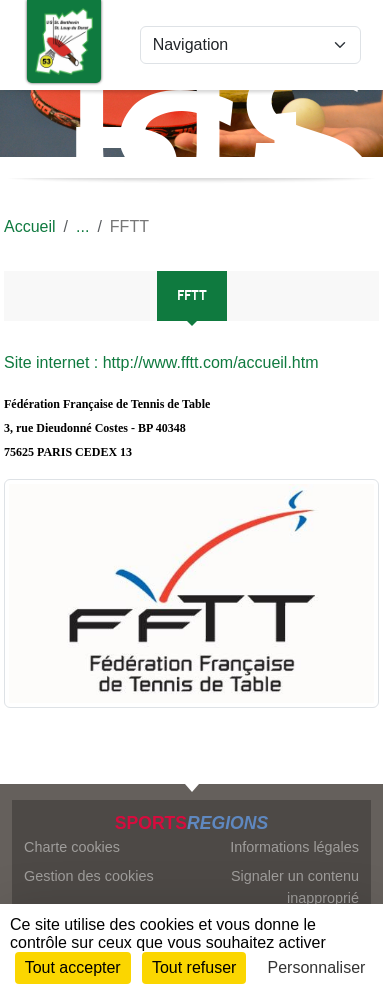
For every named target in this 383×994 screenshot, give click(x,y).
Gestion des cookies (89, 876)
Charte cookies (72, 847)
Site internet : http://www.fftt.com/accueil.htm (161, 362)
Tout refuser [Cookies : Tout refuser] (194, 967)
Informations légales (294, 847)
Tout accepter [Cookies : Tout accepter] (73, 967)
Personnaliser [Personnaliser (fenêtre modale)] (317, 967)
